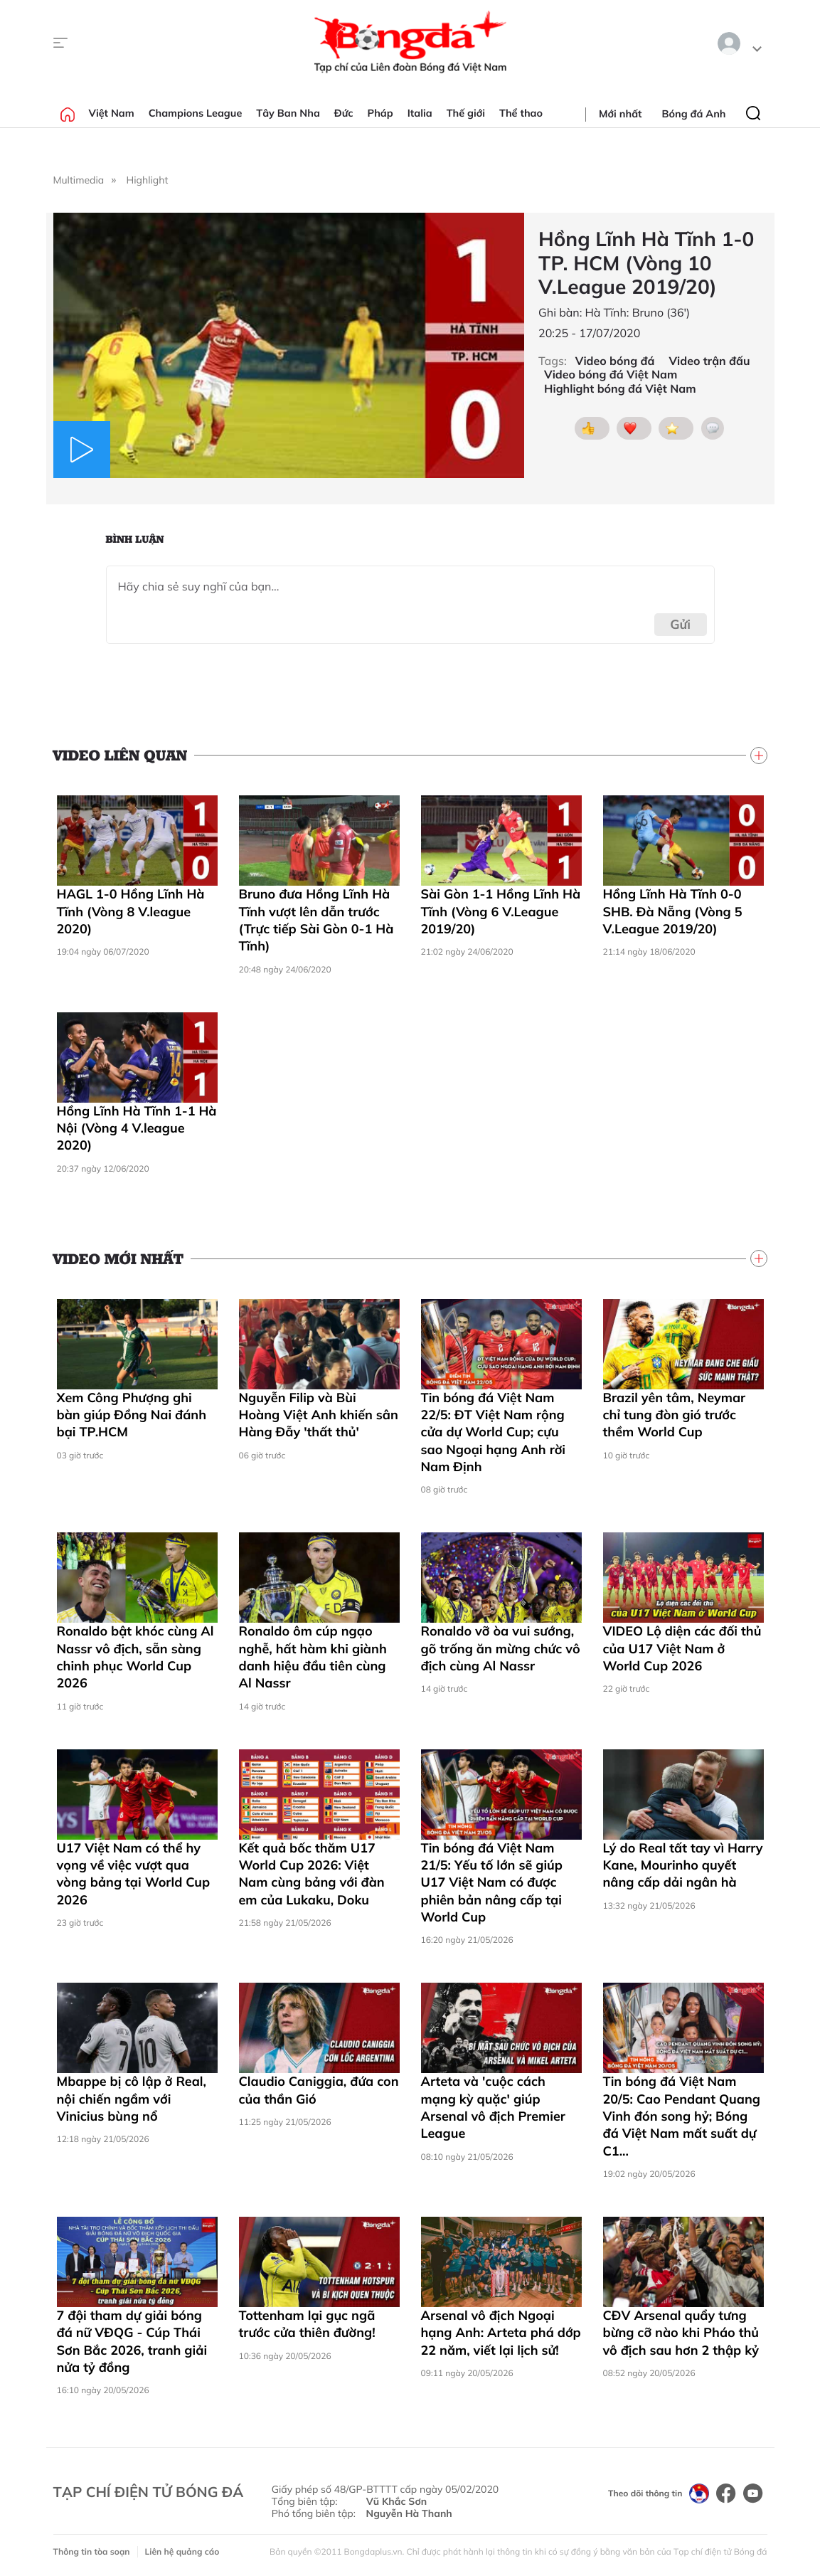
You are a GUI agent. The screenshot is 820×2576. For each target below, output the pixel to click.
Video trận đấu (709, 361)
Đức (343, 113)
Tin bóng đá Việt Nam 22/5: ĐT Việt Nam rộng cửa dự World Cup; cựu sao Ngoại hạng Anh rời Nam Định (493, 1432)
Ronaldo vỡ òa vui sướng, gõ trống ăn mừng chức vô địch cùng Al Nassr (500, 1648)
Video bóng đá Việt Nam (610, 374)
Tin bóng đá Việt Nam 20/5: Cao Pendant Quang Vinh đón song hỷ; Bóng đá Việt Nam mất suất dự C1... (682, 2115)
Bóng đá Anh (694, 113)
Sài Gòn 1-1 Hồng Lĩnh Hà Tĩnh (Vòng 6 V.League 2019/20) (501, 911)
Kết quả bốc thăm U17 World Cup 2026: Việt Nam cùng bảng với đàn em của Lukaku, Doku (312, 1874)
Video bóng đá (614, 361)
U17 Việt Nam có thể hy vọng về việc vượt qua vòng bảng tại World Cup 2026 (134, 1874)
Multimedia (79, 180)
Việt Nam (111, 113)
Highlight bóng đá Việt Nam (620, 389)
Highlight (148, 180)
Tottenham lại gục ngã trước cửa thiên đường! (307, 2324)
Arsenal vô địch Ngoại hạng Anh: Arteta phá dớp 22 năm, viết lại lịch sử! (501, 2332)
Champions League (196, 113)
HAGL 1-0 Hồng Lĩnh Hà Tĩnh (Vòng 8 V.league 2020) (131, 911)
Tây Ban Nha (288, 113)
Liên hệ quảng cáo (182, 2551)
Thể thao (521, 113)
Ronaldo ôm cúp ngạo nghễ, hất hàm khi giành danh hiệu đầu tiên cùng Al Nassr (313, 1657)
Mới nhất (620, 113)
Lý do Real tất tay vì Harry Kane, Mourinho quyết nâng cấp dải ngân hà (683, 1865)
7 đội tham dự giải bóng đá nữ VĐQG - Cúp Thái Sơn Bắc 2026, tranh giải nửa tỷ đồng (132, 2341)
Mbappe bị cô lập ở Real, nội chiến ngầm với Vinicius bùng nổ (132, 2098)
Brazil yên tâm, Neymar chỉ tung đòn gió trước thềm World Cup (674, 1415)
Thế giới (466, 113)
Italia (420, 113)
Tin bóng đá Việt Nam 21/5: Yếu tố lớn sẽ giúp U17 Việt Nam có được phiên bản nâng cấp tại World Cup (492, 1882)
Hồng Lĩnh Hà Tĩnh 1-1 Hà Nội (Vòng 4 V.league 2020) (137, 1128)
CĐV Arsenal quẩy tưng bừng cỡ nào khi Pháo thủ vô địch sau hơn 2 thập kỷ (681, 2332)
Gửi (680, 624)
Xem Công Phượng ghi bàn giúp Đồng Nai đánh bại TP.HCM (132, 1415)
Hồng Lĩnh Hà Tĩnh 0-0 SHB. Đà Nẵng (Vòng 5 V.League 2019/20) (672, 911)
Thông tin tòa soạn (91, 2551)
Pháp (380, 113)
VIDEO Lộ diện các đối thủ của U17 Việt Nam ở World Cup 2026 (682, 1648)
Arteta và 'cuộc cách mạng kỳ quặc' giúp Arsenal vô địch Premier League (493, 2107)
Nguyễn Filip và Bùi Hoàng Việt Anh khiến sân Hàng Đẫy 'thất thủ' (318, 1415)
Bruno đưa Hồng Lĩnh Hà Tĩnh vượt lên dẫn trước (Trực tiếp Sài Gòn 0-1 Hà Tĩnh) (316, 920)
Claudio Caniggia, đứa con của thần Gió (319, 2089)
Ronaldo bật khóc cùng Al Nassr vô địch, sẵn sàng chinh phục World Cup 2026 (135, 1657)
